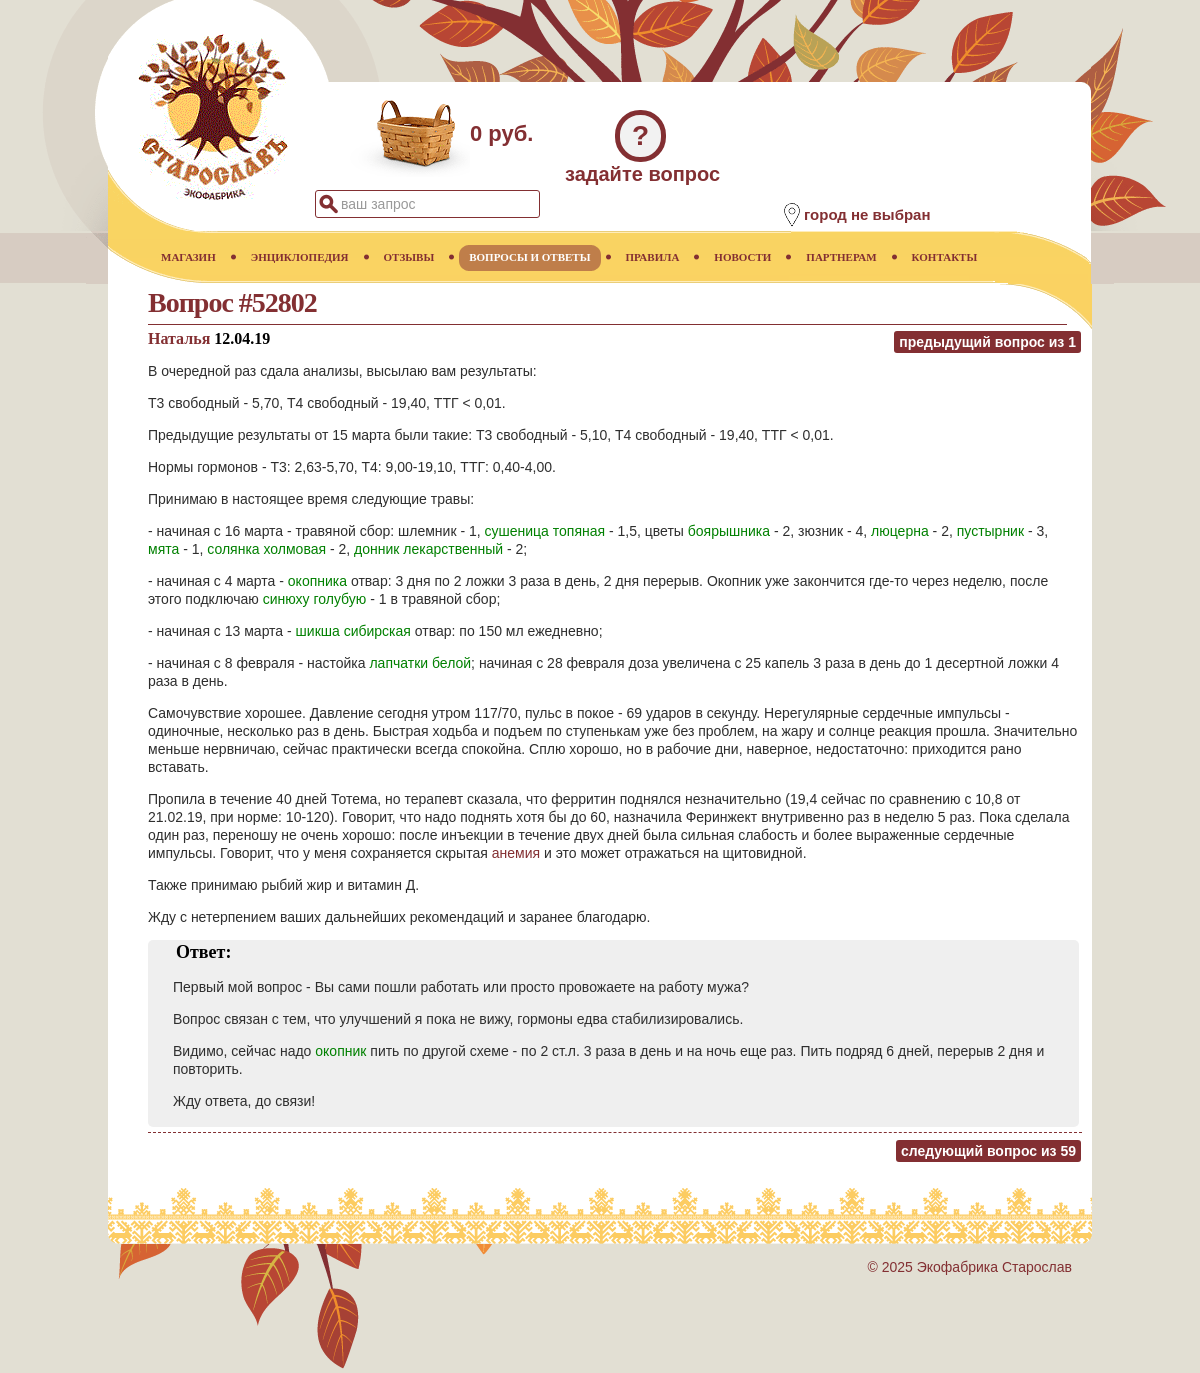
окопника (317, 581)
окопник (340, 1051)
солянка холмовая (266, 549)
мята (163, 549)
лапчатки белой (420, 663)
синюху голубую (315, 599)
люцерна (900, 531)
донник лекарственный (428, 549)
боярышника (729, 531)
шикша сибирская (353, 631)
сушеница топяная (545, 531)
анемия (516, 853)
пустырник (990, 531)
